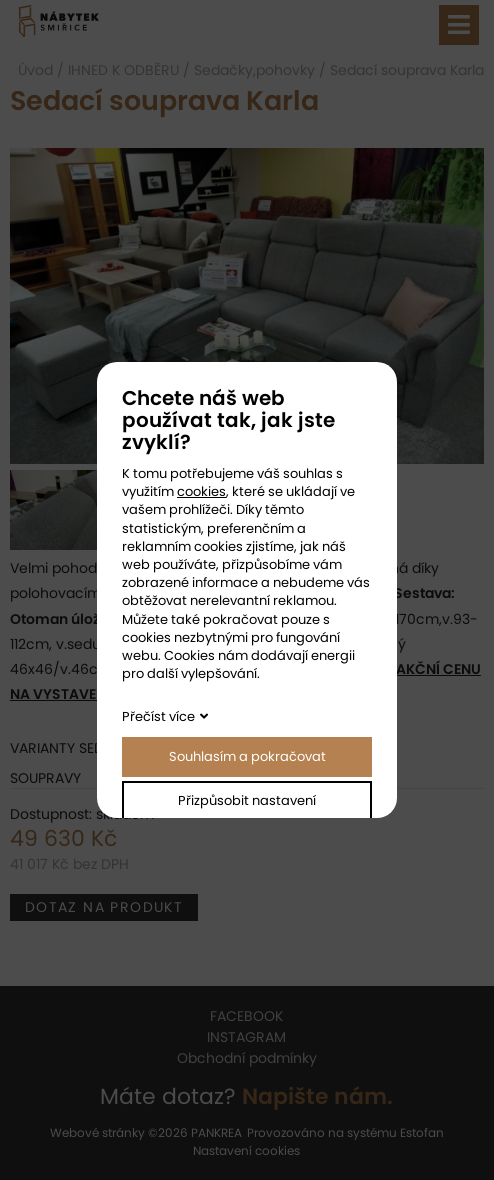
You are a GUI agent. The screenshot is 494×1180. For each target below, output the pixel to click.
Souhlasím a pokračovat (247, 756)
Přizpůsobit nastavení (247, 800)
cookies (201, 491)
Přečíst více (158, 716)
